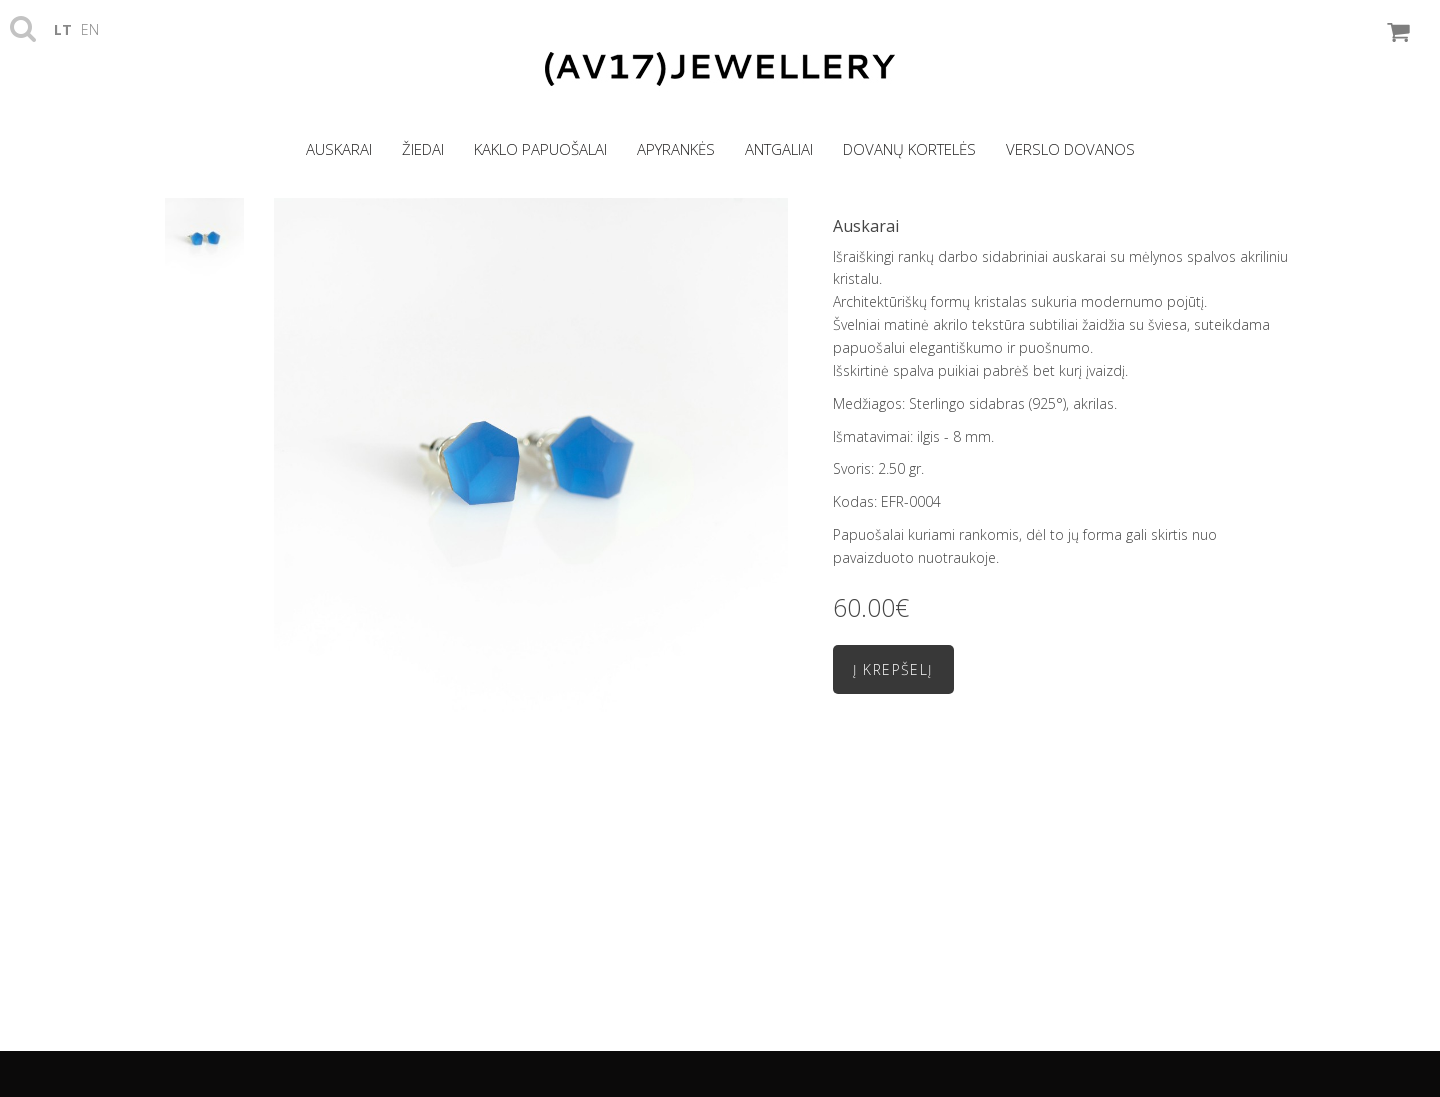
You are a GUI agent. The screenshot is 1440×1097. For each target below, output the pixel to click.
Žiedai (423, 149)
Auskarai (339, 149)
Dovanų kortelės (909, 149)
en (90, 29)
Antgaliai (779, 149)
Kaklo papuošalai (540, 149)
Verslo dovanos (1070, 149)
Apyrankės (676, 149)
